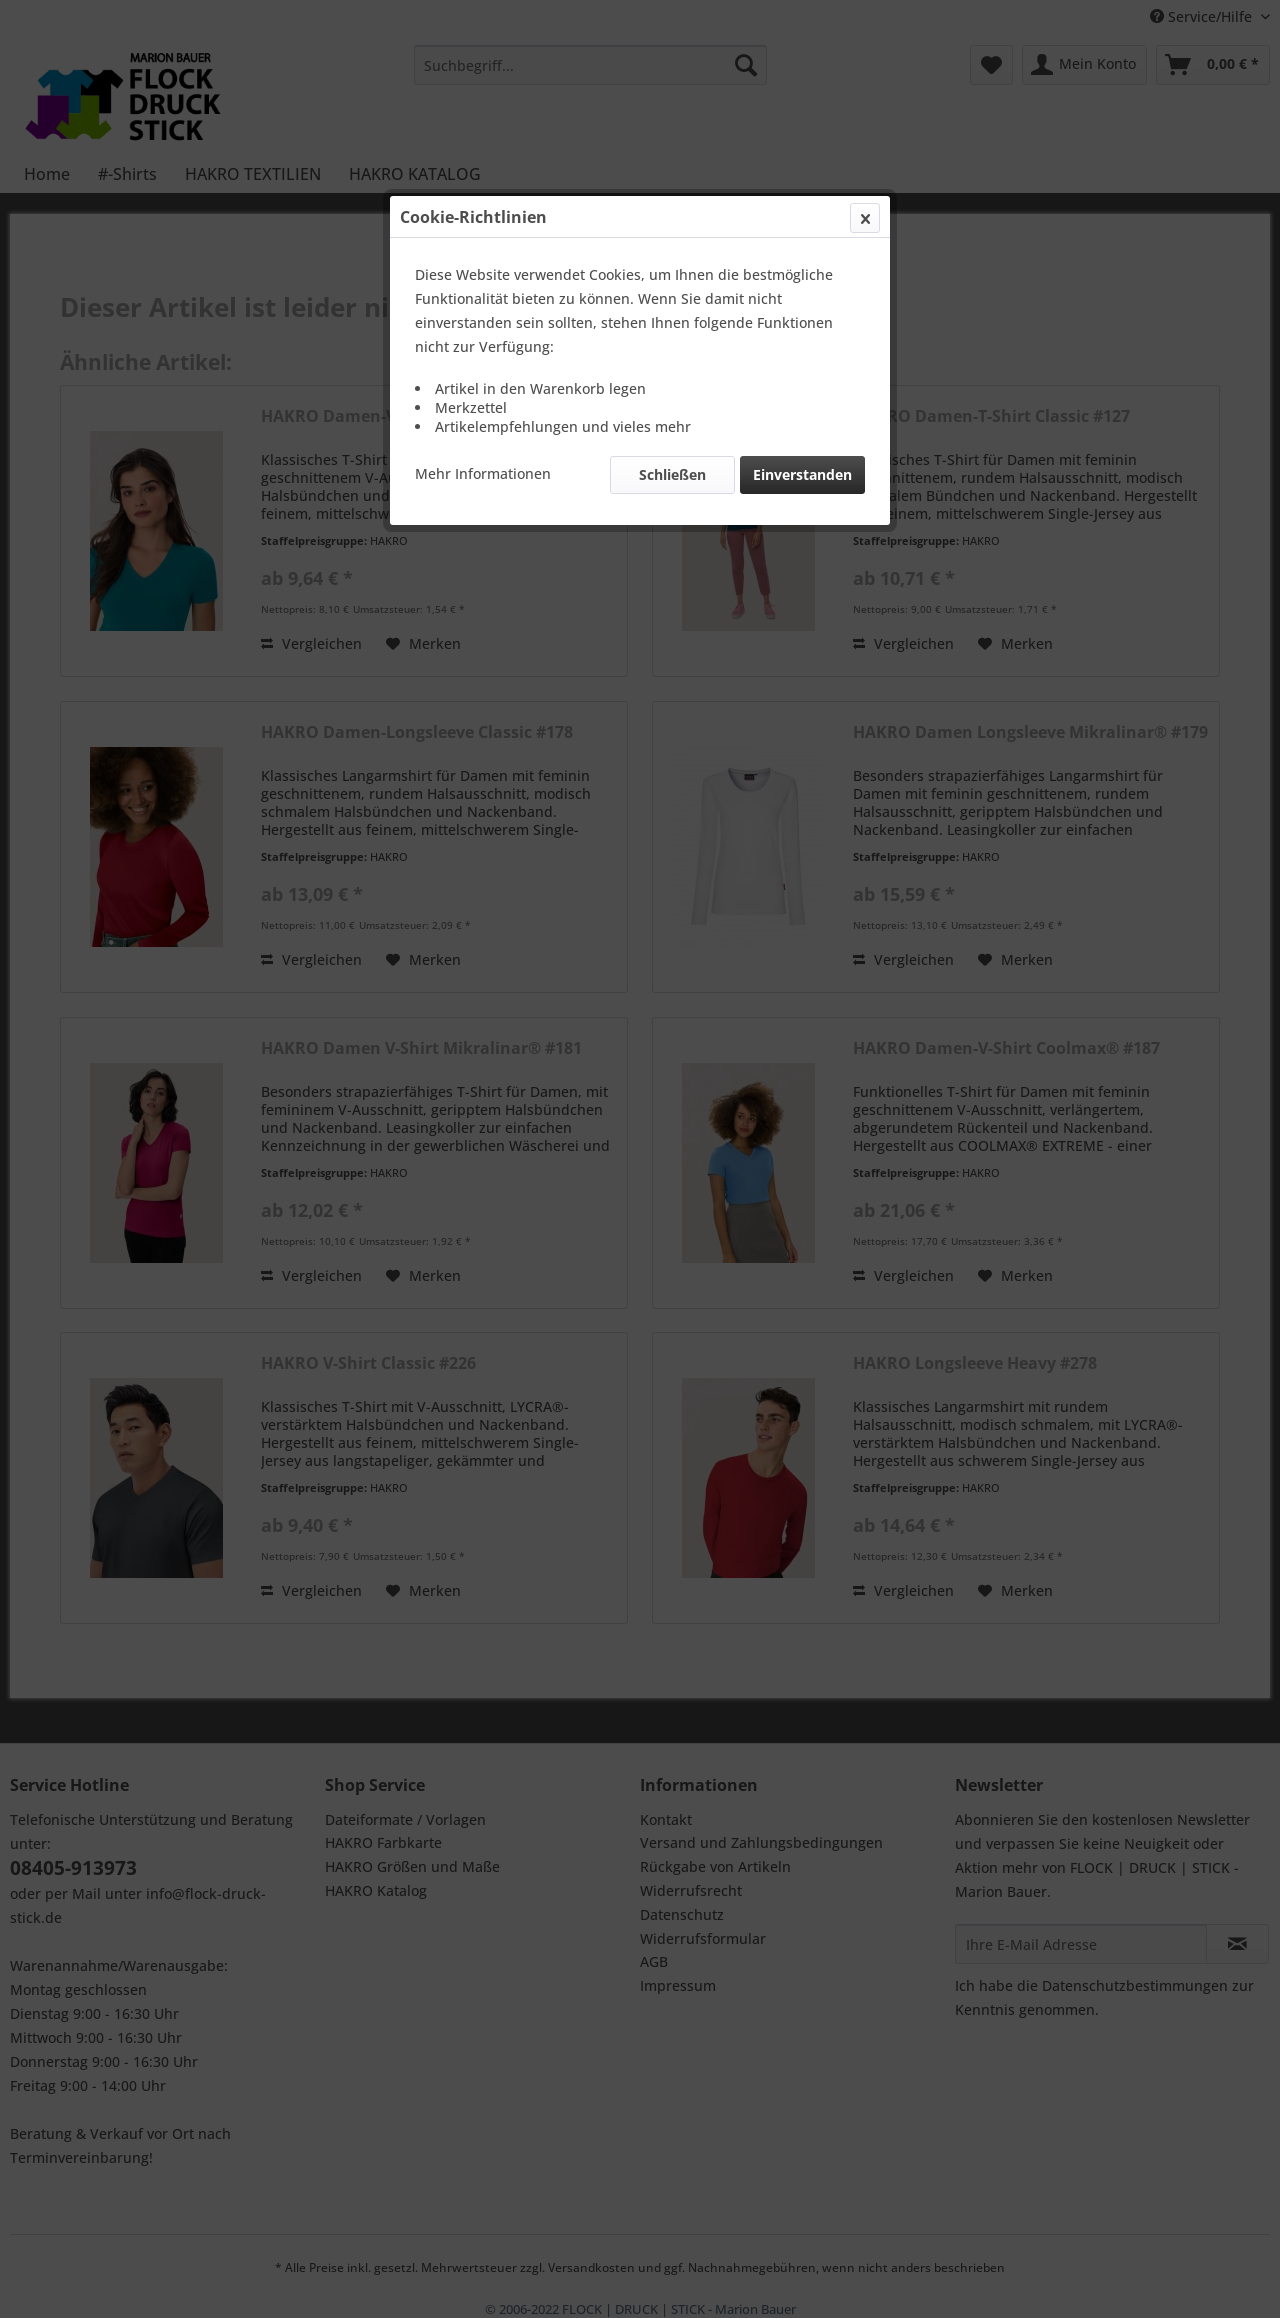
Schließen (672, 474)
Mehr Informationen (483, 473)
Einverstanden (802, 474)
